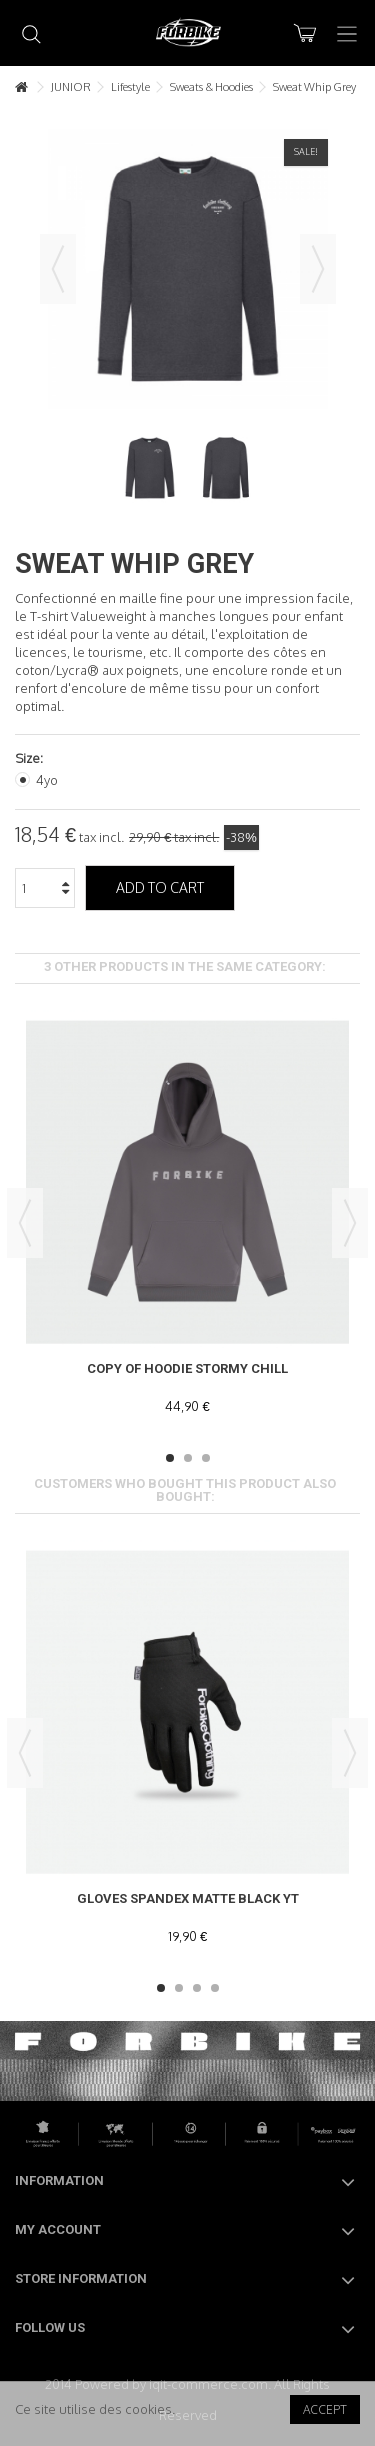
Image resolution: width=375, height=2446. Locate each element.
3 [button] (206, 1458)
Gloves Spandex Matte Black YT (188, 1898)
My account (58, 2229)
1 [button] (170, 1458)
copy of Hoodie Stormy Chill (187, 1368)
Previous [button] (58, 269)
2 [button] (188, 1458)
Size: (30, 758)
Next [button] (318, 269)
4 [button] (215, 1988)
